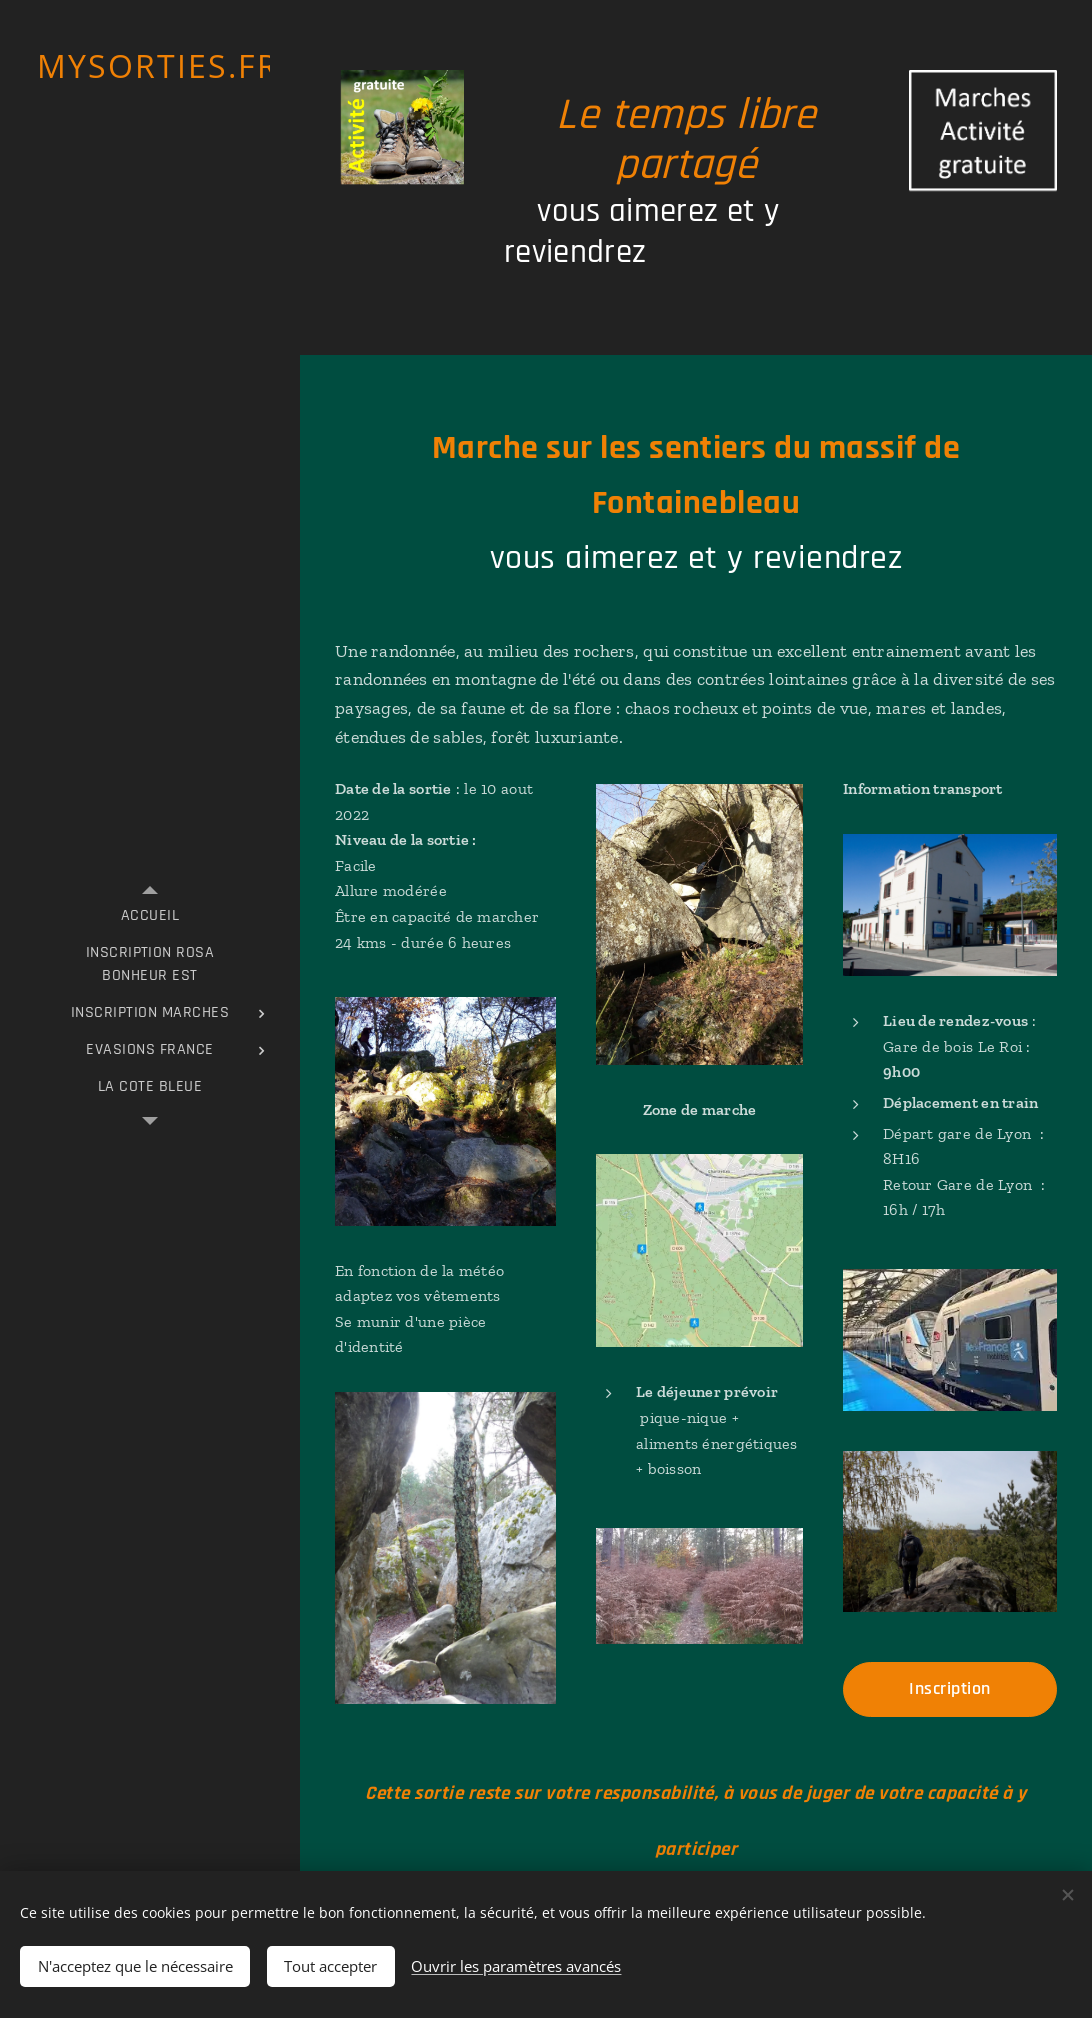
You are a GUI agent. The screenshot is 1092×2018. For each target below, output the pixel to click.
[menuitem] (150, 915)
